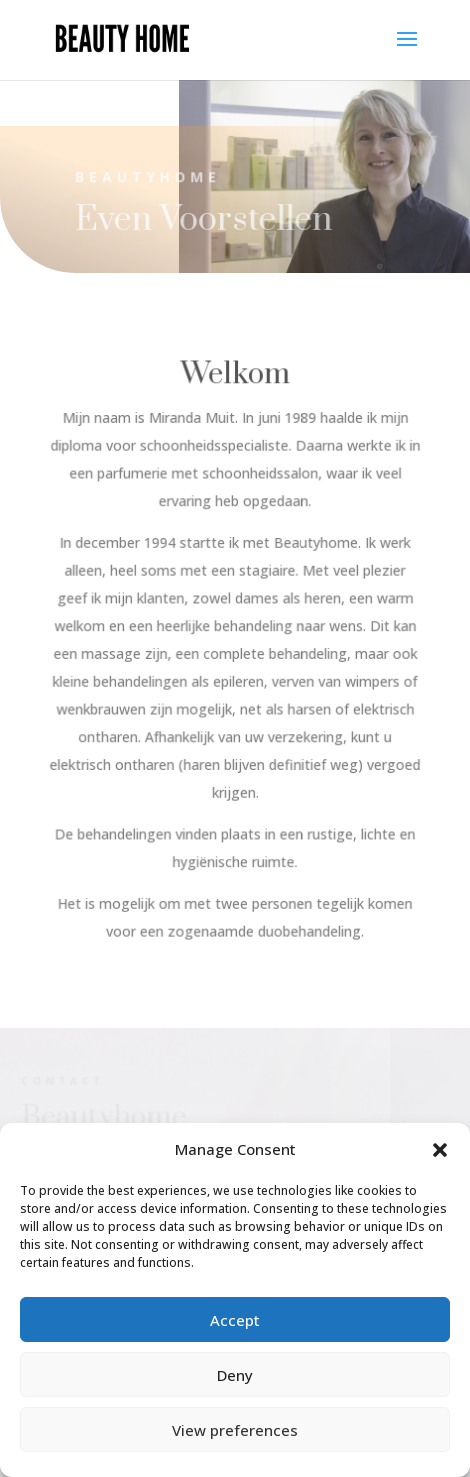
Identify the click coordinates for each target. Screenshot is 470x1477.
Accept (235, 1320)
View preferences (235, 1430)
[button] (440, 1150)
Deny (235, 1375)
